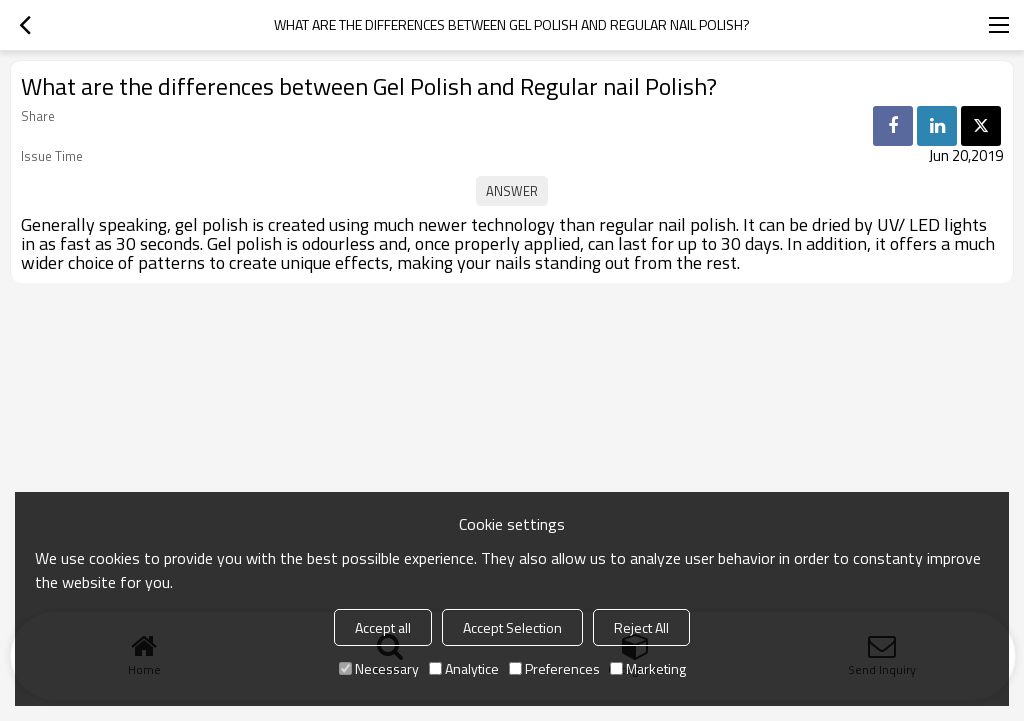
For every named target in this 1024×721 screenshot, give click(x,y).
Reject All (641, 627)
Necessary (379, 668)
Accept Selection (512, 627)
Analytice (464, 668)
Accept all (383, 627)
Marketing (648, 668)
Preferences (554, 668)
